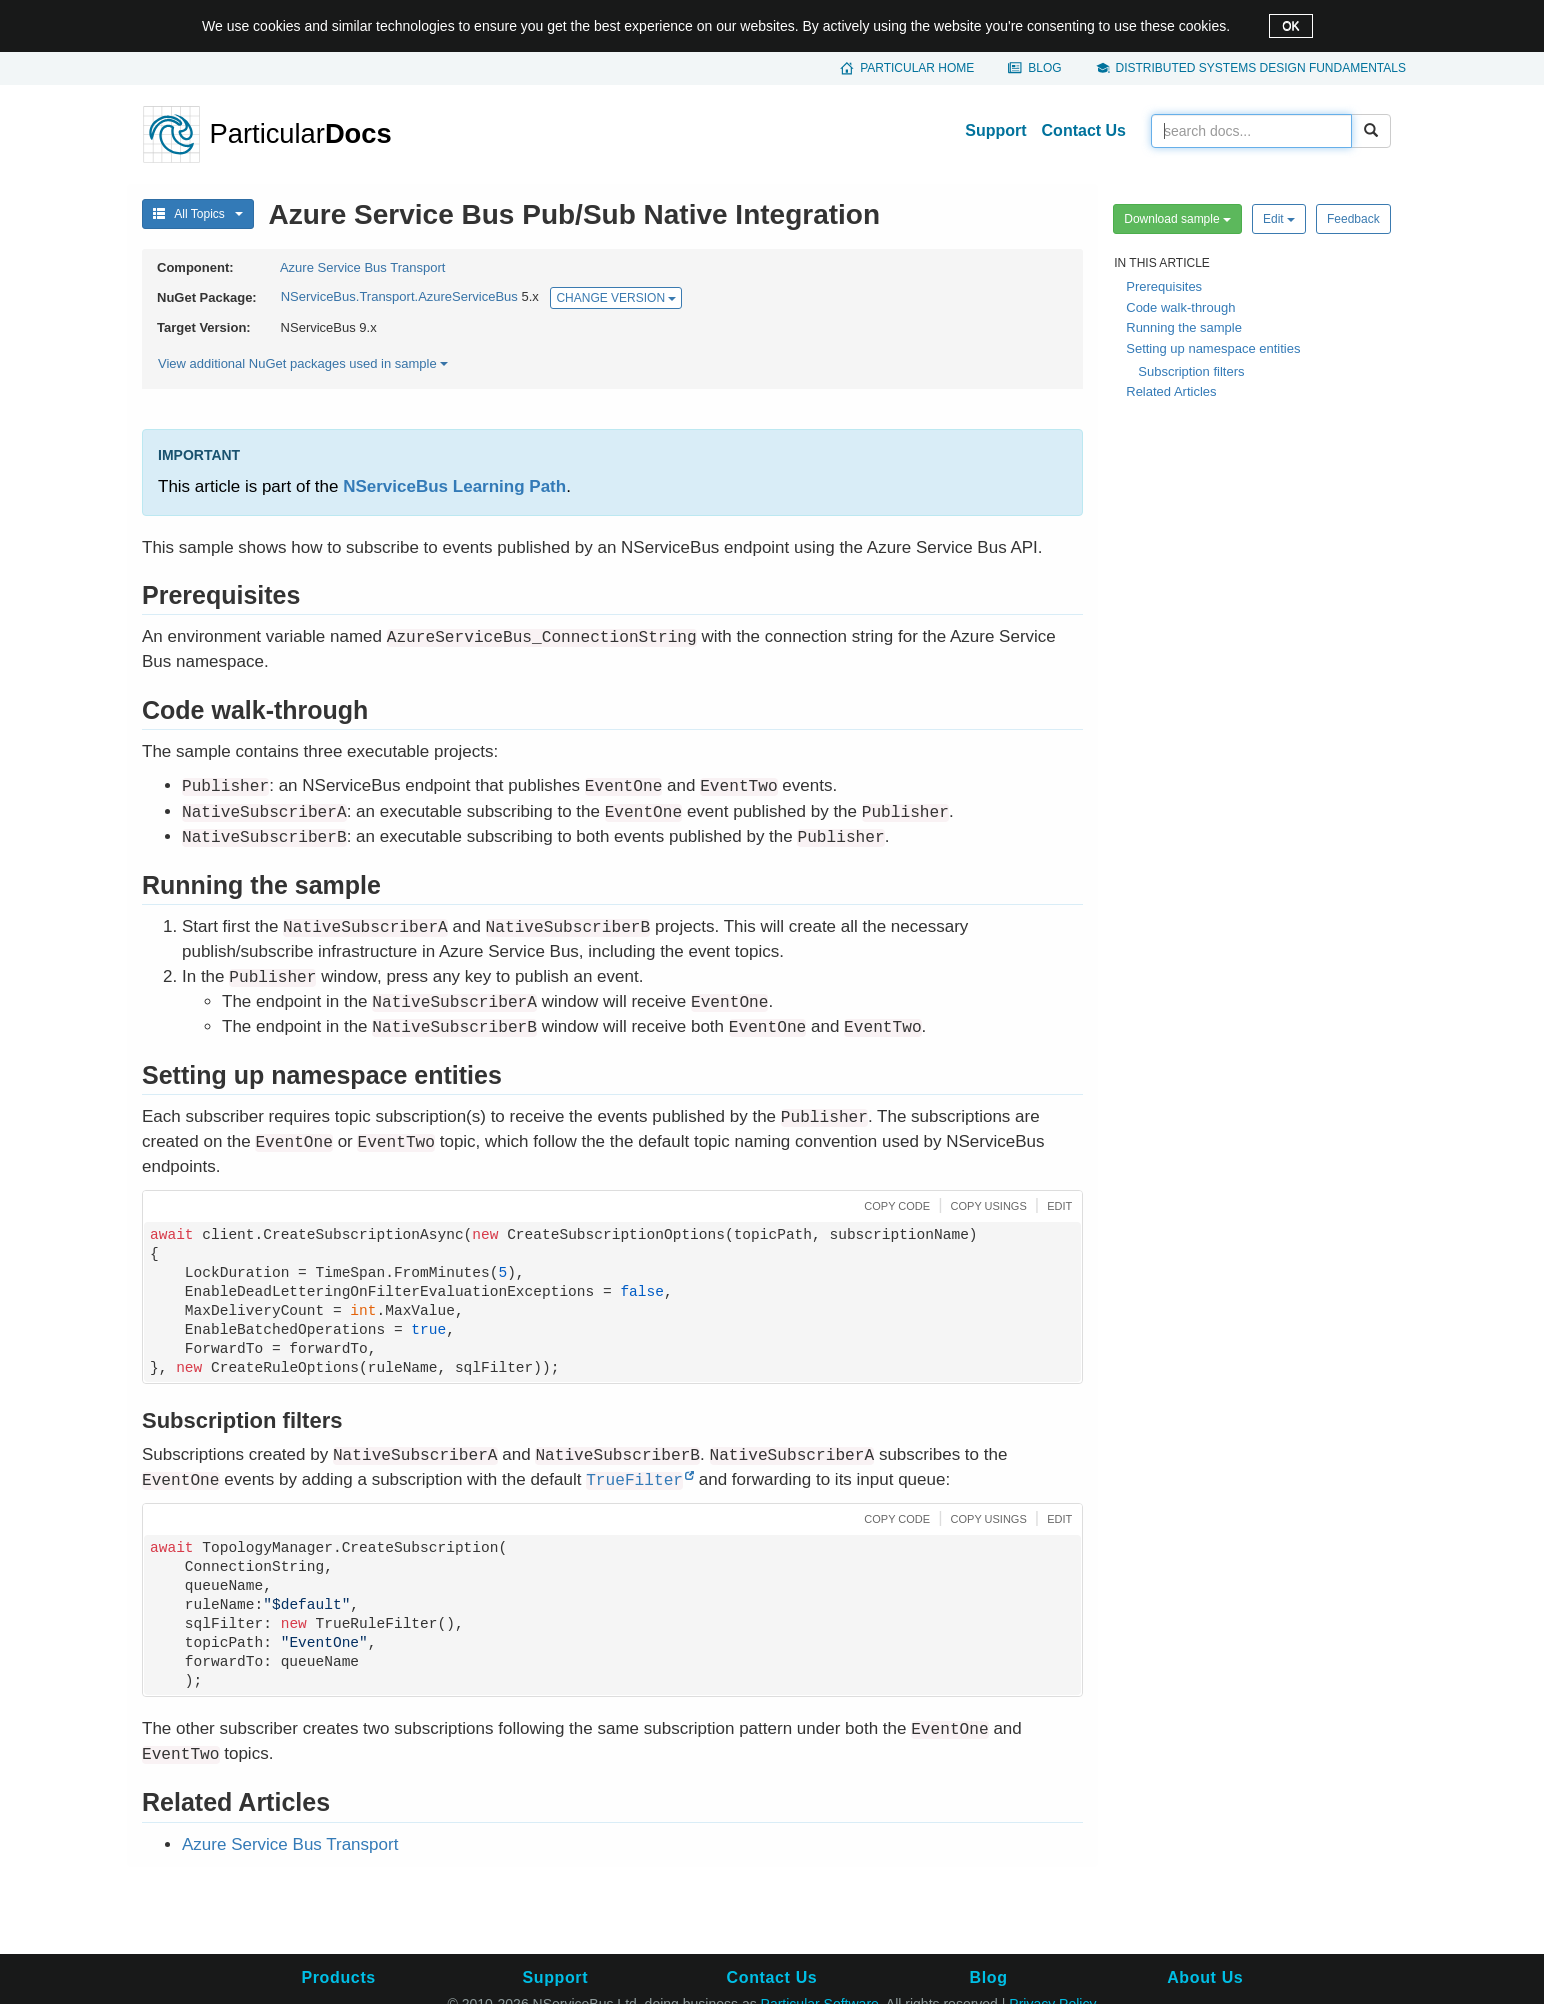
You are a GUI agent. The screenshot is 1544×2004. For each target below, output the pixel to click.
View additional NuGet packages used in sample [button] (303, 363)
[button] (894, 1204)
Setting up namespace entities (1213, 348)
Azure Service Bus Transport (362, 267)
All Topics (198, 214)
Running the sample (1184, 327)
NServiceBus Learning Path (454, 486)
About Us (1205, 1977)
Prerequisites (1164, 286)
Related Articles (1171, 391)
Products (338, 1977)
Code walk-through (1180, 307)
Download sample (1177, 219)
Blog (1044, 68)
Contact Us (1084, 130)
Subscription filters (1191, 371)
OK (1290, 26)
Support (995, 130)
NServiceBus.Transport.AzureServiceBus (399, 297)
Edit (1279, 219)
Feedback (1353, 219)
